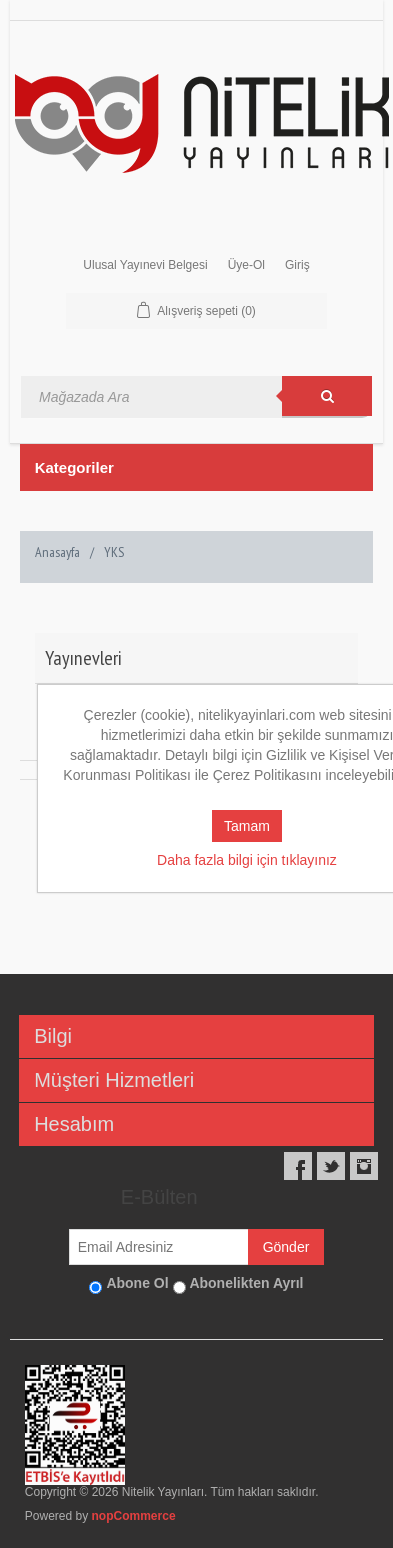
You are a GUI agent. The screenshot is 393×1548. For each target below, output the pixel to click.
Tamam (247, 826)
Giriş (297, 265)
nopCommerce (134, 1516)
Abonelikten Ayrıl (246, 1283)
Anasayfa (57, 552)
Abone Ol (137, 1283)
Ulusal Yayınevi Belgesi (145, 265)
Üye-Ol (246, 265)
